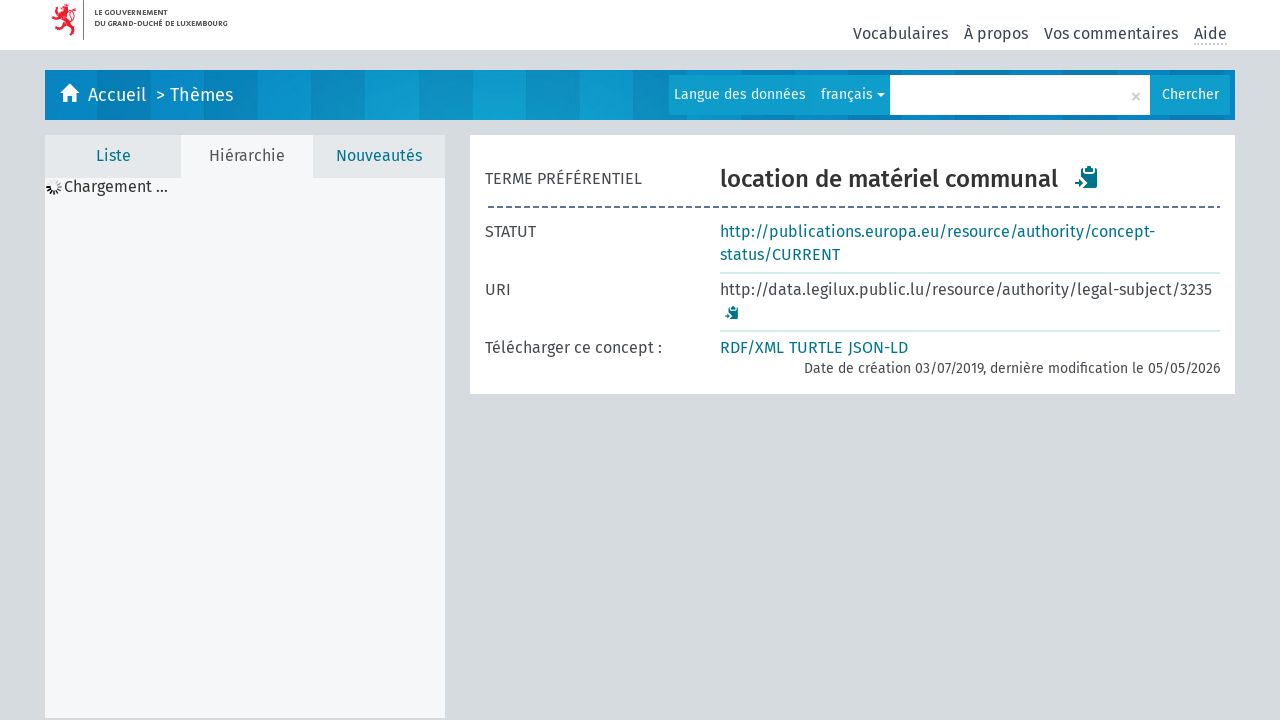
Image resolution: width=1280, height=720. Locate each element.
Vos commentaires (1111, 33)
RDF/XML (752, 347)
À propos (996, 33)
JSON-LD (878, 347)
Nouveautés (379, 155)
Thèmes (201, 95)
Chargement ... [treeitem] (116, 187)
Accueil (119, 95)
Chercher (1190, 94)
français (853, 94)
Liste (113, 155)
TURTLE (816, 347)
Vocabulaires (900, 33)
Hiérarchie (247, 155)
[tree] (245, 448)
